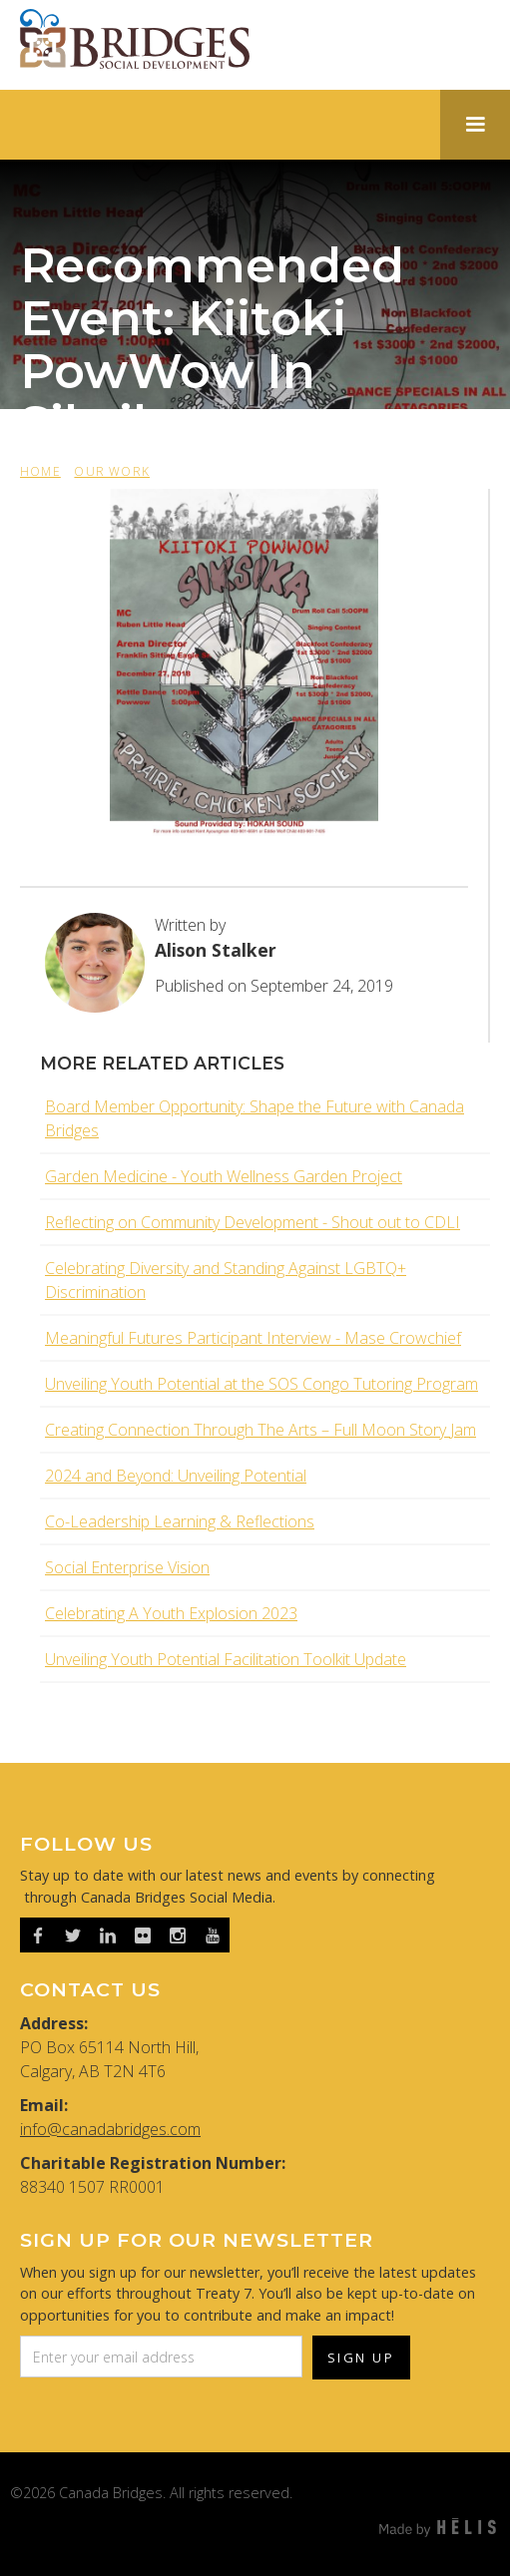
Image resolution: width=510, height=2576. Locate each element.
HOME (40, 471)
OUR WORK (112, 471)
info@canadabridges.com (110, 2129)
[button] (475, 125)
